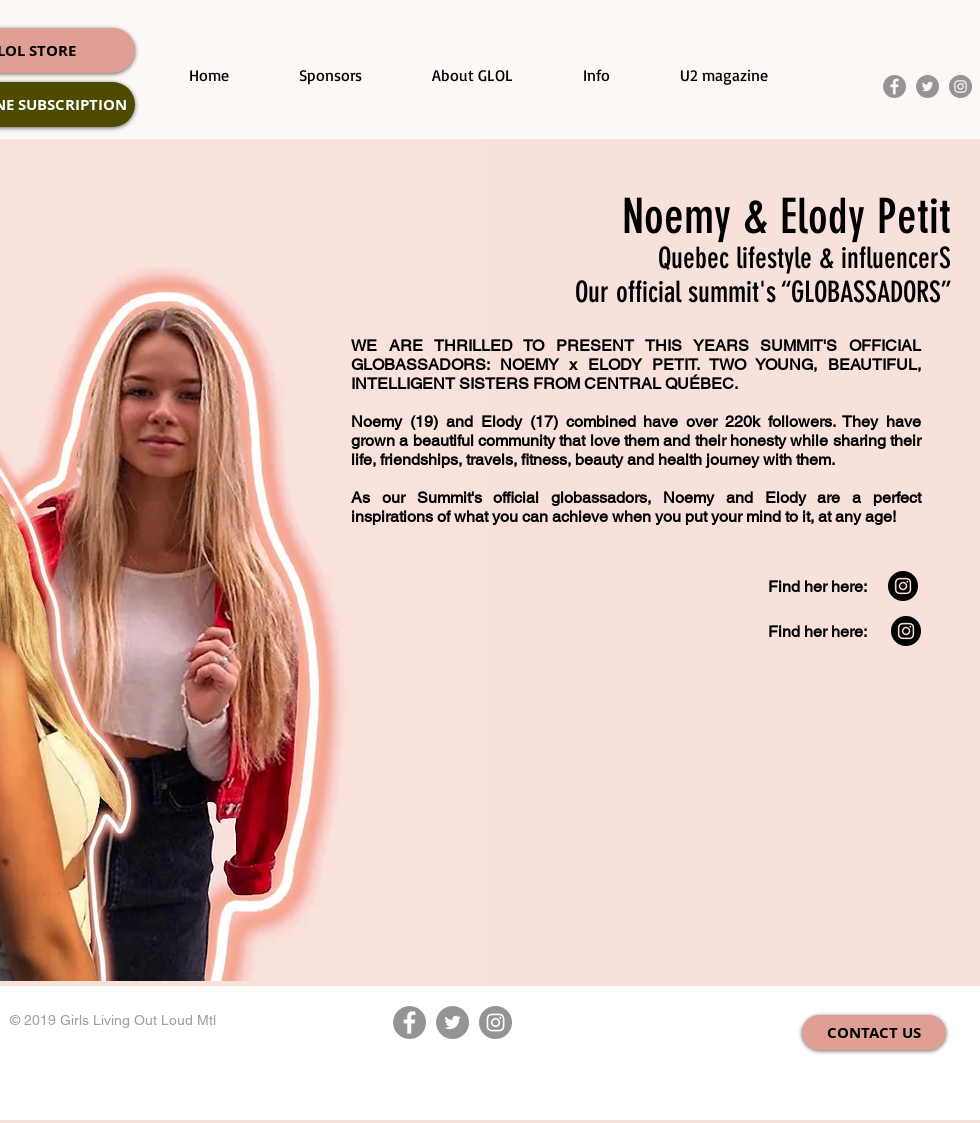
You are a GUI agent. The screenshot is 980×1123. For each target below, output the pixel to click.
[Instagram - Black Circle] (903, 586)
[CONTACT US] (874, 1032)
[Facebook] (894, 86)
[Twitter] (927, 86)
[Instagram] (960, 86)
